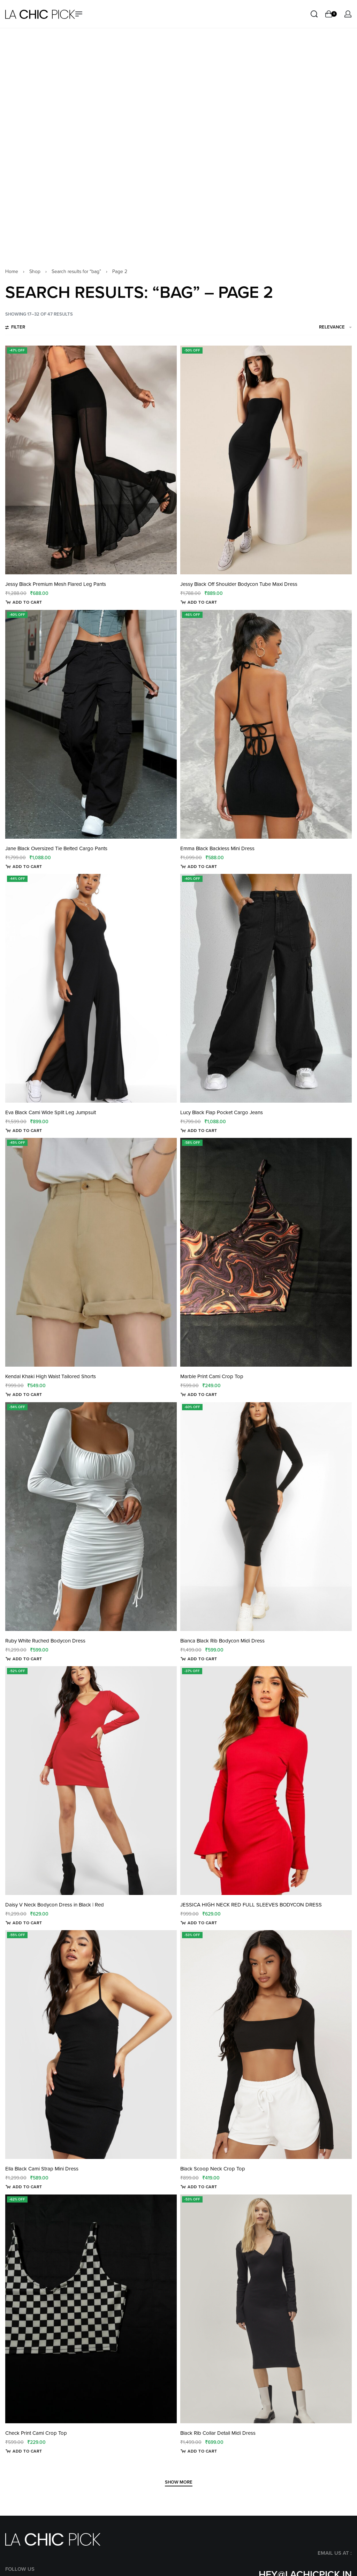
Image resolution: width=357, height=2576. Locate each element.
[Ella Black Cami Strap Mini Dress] (91, 1822)
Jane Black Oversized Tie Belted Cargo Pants (56, 627)
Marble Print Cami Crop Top (211, 1154)
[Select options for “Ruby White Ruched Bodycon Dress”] (24, 1437)
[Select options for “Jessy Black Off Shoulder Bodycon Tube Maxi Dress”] (199, 380)
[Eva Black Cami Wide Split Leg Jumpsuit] (91, 766)
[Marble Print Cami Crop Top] (266, 1030)
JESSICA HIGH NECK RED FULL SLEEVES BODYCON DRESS (251, 1683)
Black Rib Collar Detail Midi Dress (218, 2211)
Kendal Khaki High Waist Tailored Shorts (50, 1154)
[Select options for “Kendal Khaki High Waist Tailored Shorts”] (24, 1173)
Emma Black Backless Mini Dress (217, 627)
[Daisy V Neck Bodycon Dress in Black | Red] (91, 1558)
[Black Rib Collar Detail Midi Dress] (266, 2087)
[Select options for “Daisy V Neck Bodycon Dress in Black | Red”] (24, 1701)
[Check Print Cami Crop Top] (91, 2087)
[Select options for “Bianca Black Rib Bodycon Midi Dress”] (199, 1437)
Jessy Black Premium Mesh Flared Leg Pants (55, 362)
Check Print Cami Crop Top (36, 2211)
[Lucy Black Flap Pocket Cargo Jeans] (266, 766)
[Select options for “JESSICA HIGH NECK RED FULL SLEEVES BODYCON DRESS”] (199, 1701)
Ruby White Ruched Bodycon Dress (45, 1419)
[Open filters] (15, 106)
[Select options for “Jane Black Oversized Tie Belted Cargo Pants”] (24, 645)
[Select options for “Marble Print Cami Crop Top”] (199, 1173)
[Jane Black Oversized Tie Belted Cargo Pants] (91, 502)
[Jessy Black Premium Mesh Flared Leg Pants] (91, 238)
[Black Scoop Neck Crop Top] (266, 1822)
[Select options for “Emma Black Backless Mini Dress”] (199, 645)
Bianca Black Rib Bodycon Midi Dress (222, 1419)
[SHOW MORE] (178, 2261)
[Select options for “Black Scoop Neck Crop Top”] (199, 1965)
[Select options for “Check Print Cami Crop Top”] (24, 2229)
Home (11, 50)
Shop (34, 50)
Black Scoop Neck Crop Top (212, 1947)
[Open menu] (79, 14)
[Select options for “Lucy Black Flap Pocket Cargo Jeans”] (199, 909)
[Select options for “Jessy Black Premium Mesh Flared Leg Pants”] (24, 380)
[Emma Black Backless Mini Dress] (266, 502)
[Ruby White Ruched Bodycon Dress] (91, 1294)
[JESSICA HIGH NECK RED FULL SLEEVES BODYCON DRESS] (266, 1558)
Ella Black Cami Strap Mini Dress (41, 1947)
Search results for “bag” (76, 50)
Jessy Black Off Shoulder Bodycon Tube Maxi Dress (238, 362)
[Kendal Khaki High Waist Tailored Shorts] (91, 1030)
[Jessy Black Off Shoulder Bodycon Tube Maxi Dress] (266, 238)
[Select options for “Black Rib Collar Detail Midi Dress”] (199, 2229)
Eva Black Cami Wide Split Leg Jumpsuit (50, 890)
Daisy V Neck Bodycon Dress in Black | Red (54, 1683)
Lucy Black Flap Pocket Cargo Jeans (221, 890)
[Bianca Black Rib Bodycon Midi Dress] (266, 1294)
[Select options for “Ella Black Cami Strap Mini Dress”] (24, 1965)
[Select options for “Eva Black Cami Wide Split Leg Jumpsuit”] (24, 909)
